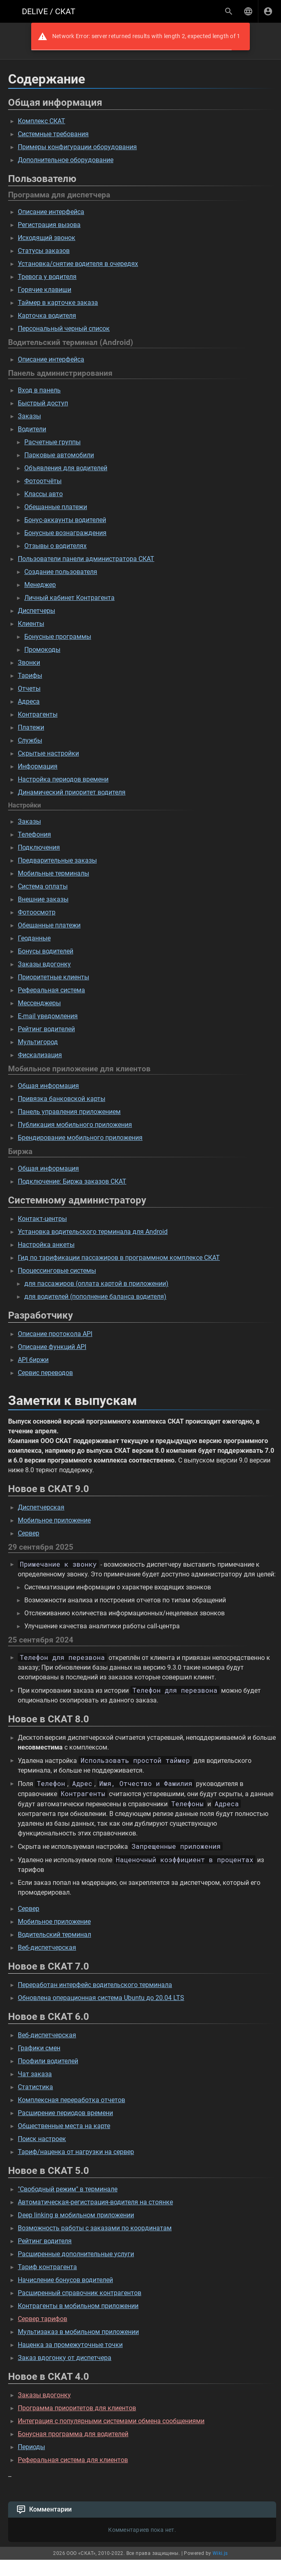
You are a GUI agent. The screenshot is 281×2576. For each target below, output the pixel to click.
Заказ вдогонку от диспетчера (64, 2358)
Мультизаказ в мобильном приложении (78, 2332)
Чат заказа (35, 2074)
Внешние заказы (43, 899)
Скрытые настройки (48, 753)
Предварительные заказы (57, 860)
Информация (37, 766)
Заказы (29, 416)
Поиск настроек (42, 2139)
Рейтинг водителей (46, 1029)
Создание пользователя (60, 572)
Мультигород (38, 1042)
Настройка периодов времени (63, 779)
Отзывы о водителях (55, 546)
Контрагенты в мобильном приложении (78, 2306)
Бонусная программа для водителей (73, 2434)
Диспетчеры (36, 611)
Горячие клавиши (44, 289)
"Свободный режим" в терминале (67, 2189)
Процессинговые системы (57, 1270)
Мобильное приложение (54, 1520)
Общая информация (48, 1086)
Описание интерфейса (51, 212)
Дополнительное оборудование (65, 160)
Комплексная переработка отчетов (71, 2100)
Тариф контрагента (47, 2267)
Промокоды (42, 649)
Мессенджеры (39, 1003)
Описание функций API (52, 1347)
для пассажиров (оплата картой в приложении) (96, 1283)
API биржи (33, 1360)
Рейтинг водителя (45, 2241)
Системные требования (53, 134)
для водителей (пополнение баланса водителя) (95, 1296)
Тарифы (30, 675)
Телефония (34, 834)
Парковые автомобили (59, 455)
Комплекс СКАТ (41, 121)
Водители (32, 429)
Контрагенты (37, 714)
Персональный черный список (64, 328)
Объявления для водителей (65, 468)
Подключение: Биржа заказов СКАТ (72, 1181)
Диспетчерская (41, 1507)
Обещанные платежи (55, 507)
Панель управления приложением (69, 1112)
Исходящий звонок (46, 238)
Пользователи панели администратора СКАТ (86, 559)
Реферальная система (51, 990)
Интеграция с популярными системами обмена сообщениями (111, 2421)
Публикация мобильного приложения (75, 1124)
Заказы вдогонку (44, 964)
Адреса (29, 701)
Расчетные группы (52, 442)
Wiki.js (220, 2553)
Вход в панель (39, 390)
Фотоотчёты (43, 481)
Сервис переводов (45, 1373)
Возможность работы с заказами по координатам (95, 2228)
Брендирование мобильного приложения (80, 1137)
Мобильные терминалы (53, 873)
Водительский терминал (54, 1934)
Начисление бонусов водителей (65, 2280)
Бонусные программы (57, 636)
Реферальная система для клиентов (73, 2460)
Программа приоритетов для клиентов (77, 2408)
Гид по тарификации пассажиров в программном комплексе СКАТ (119, 1257)
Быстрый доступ (43, 403)
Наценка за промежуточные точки (70, 2345)
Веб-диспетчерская (47, 1947)
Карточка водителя (47, 315)
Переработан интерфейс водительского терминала (95, 1985)
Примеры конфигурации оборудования (77, 147)
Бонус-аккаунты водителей (65, 520)
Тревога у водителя (47, 277)
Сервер (28, 1533)
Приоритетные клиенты (53, 977)
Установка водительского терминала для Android (93, 1232)
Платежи (31, 727)
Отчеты (29, 688)
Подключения (39, 847)
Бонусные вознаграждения (65, 533)
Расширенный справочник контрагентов (79, 2293)
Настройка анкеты (46, 1244)
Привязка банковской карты (61, 1099)
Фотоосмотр (36, 912)
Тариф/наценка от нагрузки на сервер (76, 2152)
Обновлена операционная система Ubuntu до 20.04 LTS (101, 1998)
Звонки (29, 662)
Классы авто (43, 494)
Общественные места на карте (64, 2126)
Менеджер (40, 585)
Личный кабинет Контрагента (69, 598)
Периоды (31, 2447)
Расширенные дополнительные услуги (76, 2254)
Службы (30, 740)
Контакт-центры (42, 1219)
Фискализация (40, 1055)
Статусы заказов (44, 251)
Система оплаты (43, 886)
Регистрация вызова (49, 225)
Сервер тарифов (42, 2319)
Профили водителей (48, 2061)
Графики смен (39, 2048)
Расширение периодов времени (65, 2113)
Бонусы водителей (45, 951)
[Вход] (268, 11)
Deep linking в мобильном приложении (76, 2215)
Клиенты (31, 623)
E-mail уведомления (48, 1016)
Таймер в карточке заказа (58, 302)
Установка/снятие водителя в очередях (78, 264)
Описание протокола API (55, 1334)
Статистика (35, 2087)
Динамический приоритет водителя (72, 792)
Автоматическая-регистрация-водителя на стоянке (95, 2202)
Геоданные (34, 938)
